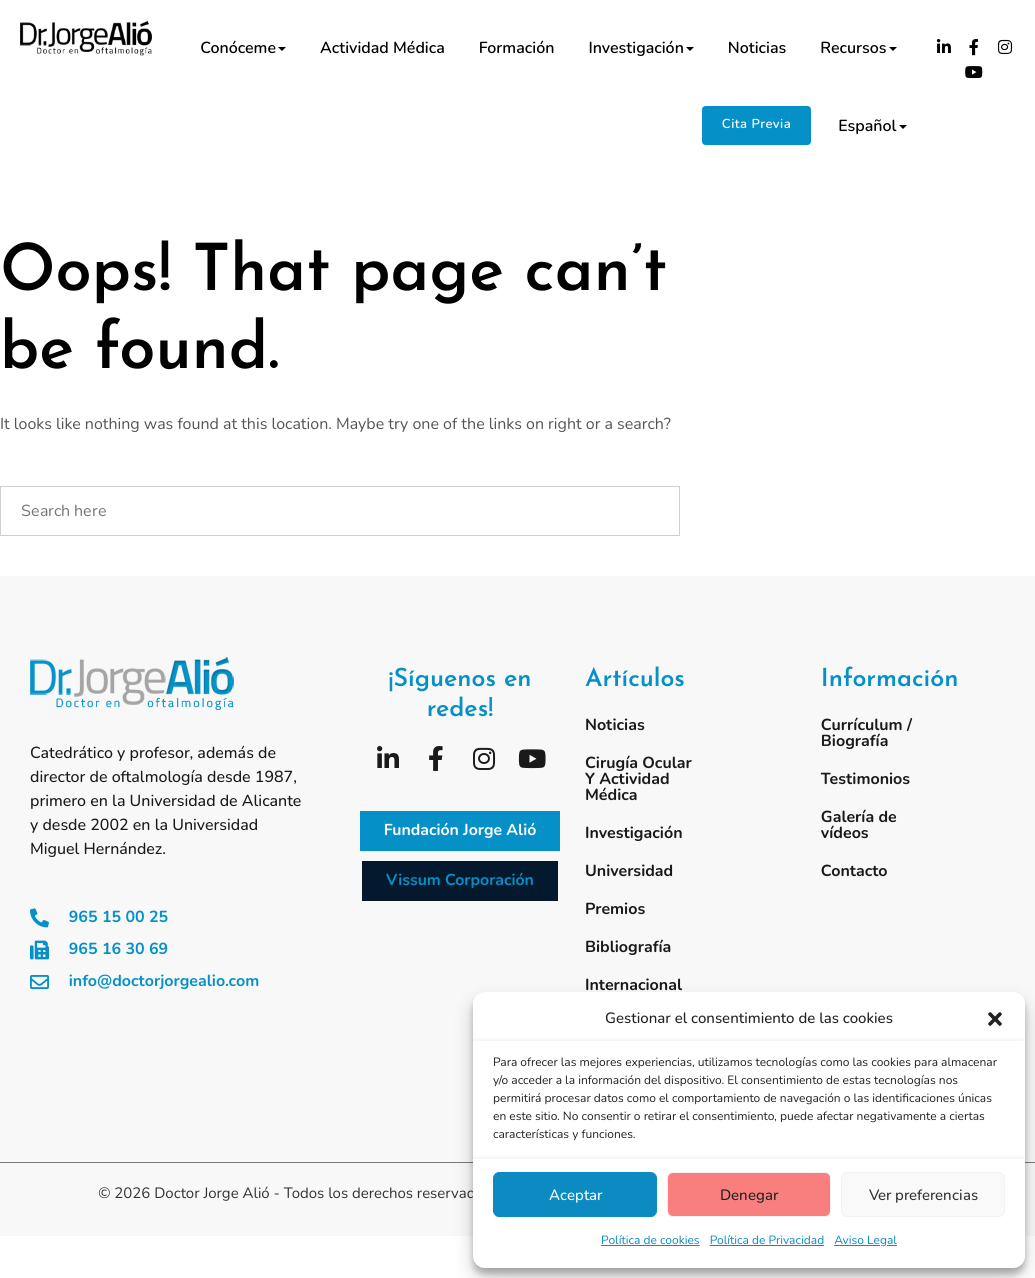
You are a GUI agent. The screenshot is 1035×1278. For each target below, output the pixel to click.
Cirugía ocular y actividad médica (638, 779)
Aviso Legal (865, 1241)
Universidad (629, 871)
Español (872, 126)
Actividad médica (382, 48)
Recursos (858, 48)
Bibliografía (628, 947)
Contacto (854, 871)
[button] (995, 1019)
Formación (517, 48)
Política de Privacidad (767, 1241)
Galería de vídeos (859, 825)
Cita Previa (756, 124)
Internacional (633, 985)
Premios (615, 909)
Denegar (749, 1195)
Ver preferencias (923, 1195)
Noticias (757, 48)
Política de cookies (650, 1241)
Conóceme (243, 48)
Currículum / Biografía (866, 733)
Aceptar (575, 1195)
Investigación (640, 48)
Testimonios (865, 779)
